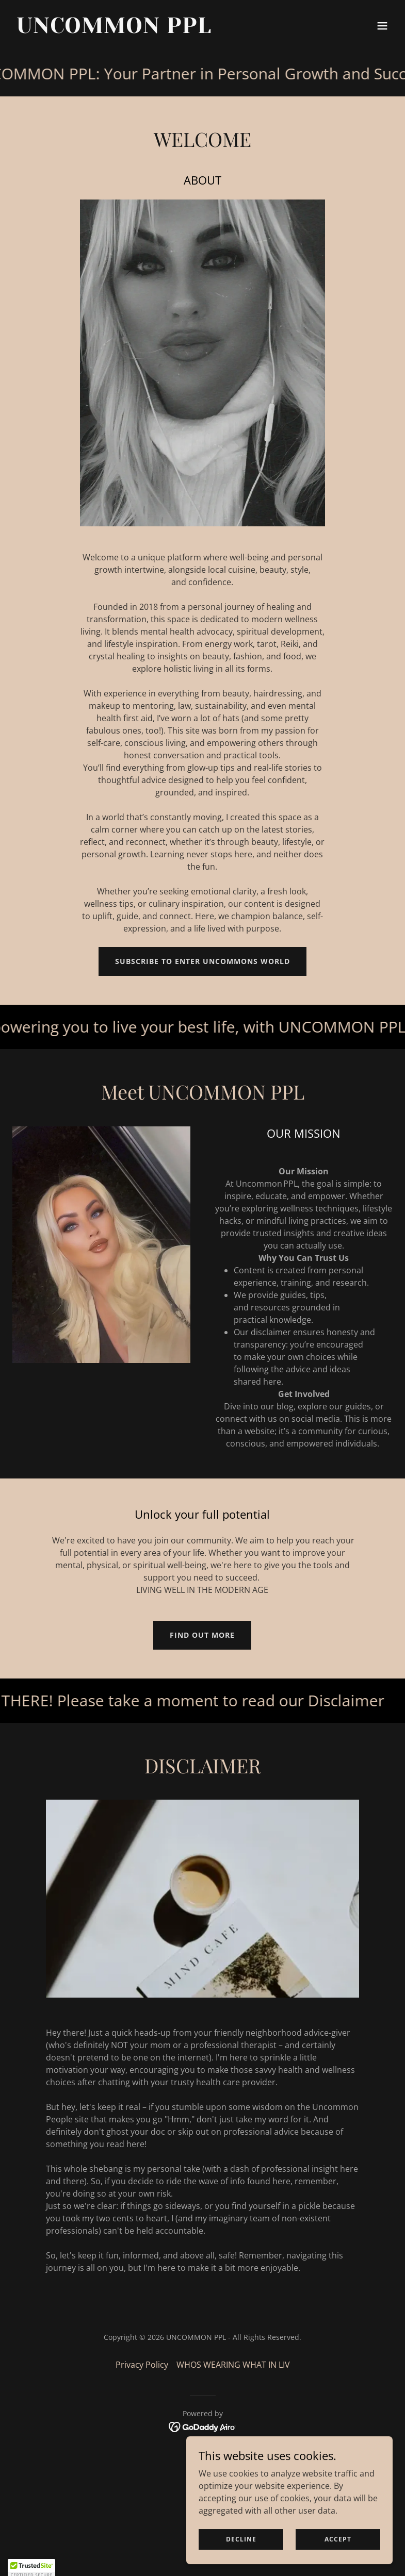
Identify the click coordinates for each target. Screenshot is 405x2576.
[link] (114, 30)
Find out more (202, 1635)
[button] (382, 25)
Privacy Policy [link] (142, 2364)
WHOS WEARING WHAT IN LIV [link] (233, 2364)
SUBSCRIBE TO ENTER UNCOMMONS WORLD (202, 961)
